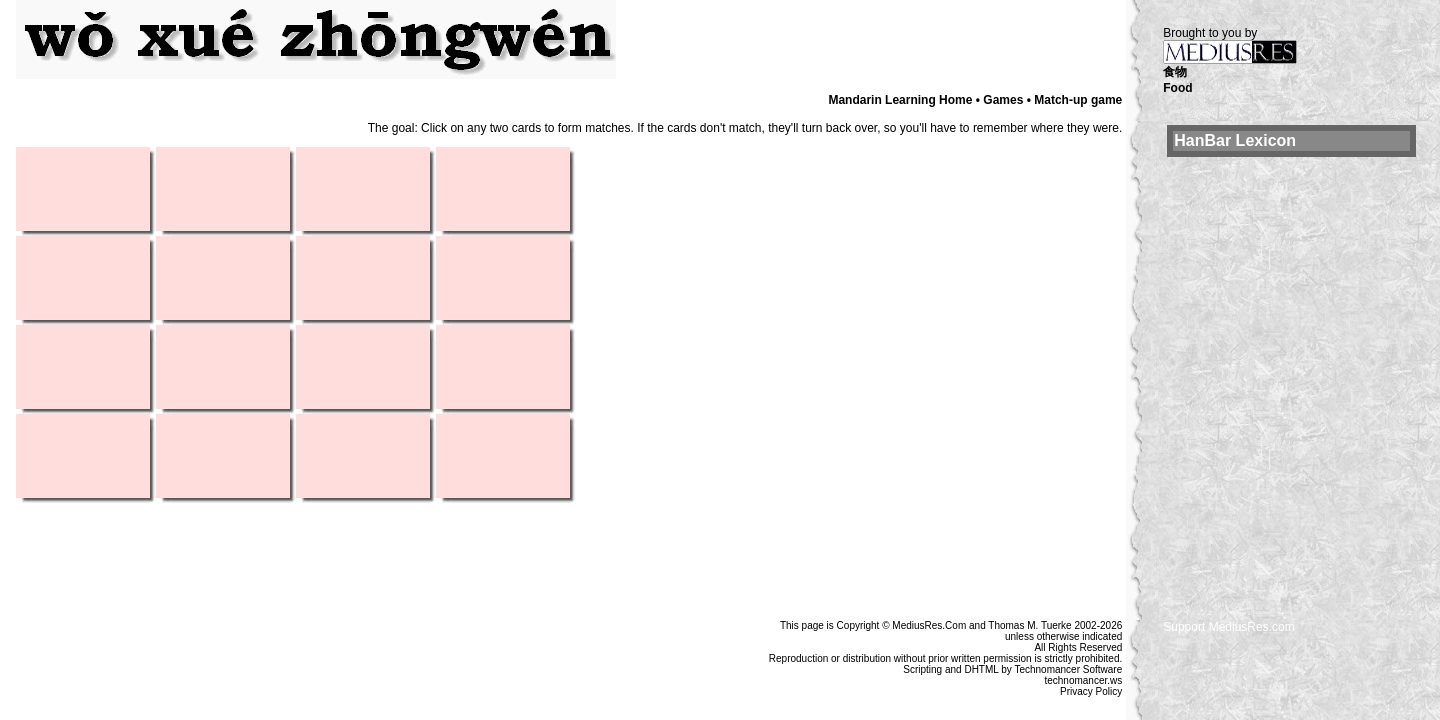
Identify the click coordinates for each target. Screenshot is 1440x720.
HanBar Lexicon (1235, 140)
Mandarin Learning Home (900, 100)
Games (1003, 100)
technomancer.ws (1083, 680)
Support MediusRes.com (1228, 627)
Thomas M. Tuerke (1029, 625)
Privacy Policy (1091, 691)
